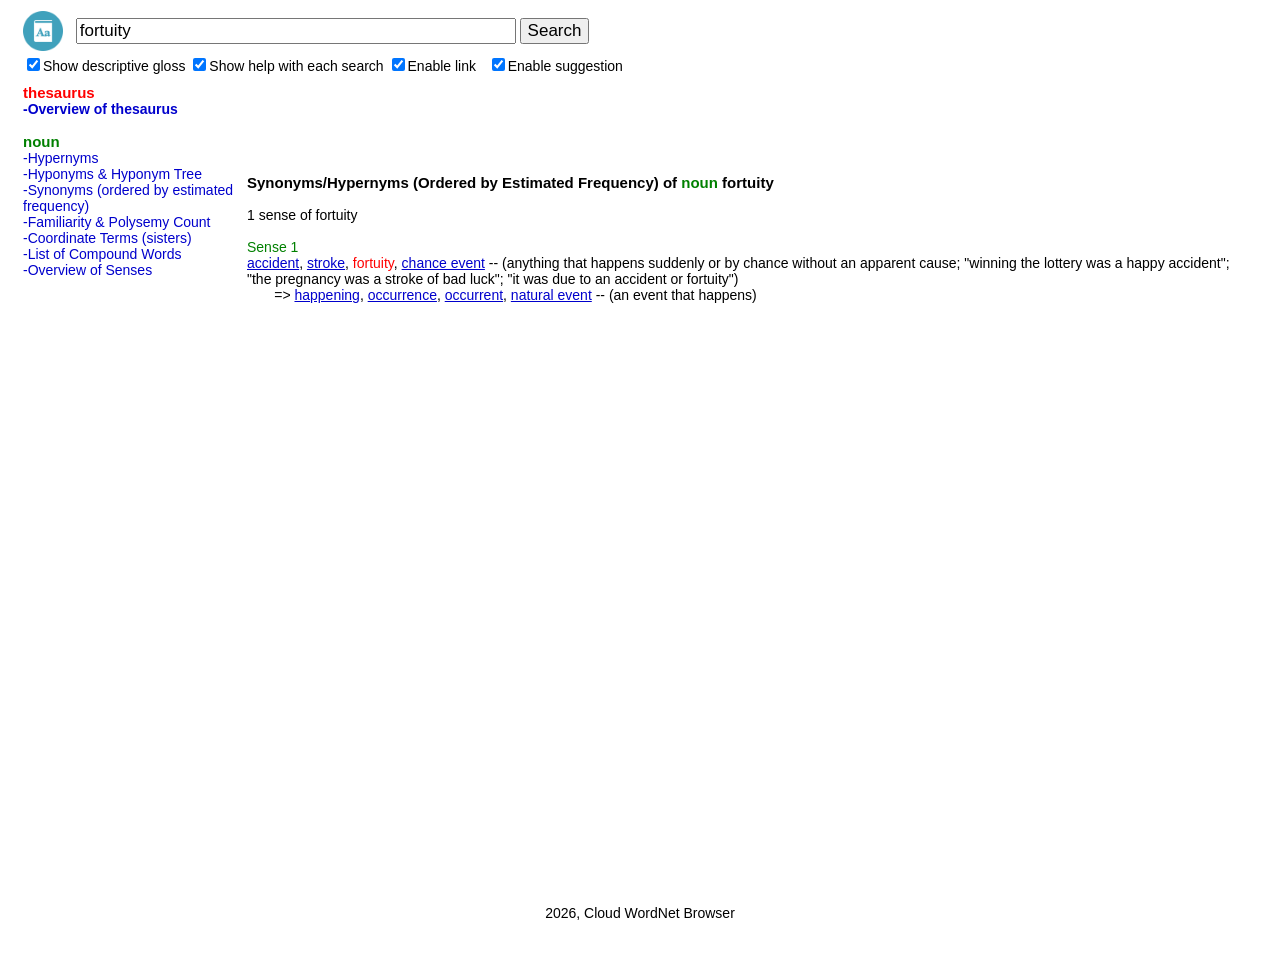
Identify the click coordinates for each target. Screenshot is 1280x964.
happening (326, 295)
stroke (326, 263)
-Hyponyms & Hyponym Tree (112, 174)
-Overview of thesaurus (100, 109)
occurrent (474, 295)
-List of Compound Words (102, 254)
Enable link (434, 66)
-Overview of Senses (87, 270)
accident (273, 263)
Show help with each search (288, 66)
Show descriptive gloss (106, 66)
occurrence (402, 295)
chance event (443, 263)
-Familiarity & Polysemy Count (117, 222)
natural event (551, 295)
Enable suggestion (557, 66)
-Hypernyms (60, 158)
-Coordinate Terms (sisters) (107, 238)
